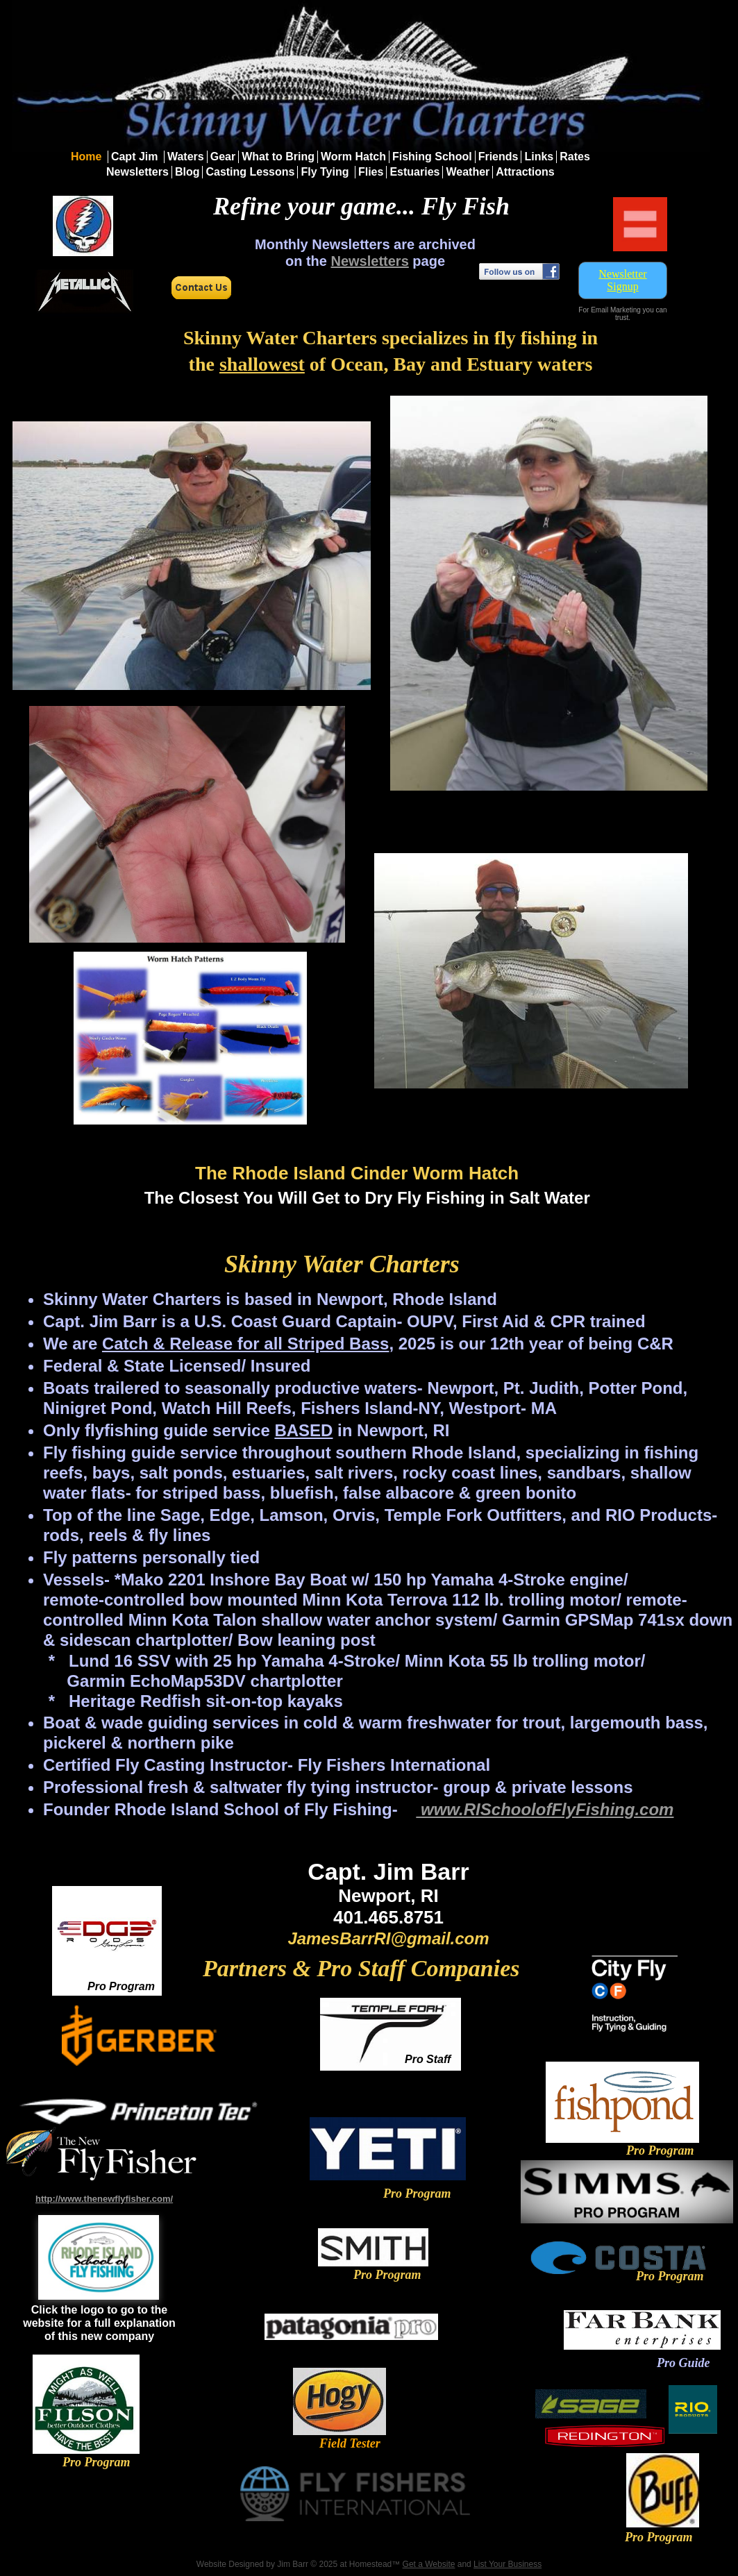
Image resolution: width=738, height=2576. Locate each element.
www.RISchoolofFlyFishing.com (544, 1809)
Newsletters (370, 261)
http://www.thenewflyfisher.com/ (104, 2199)
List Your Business (507, 2564)
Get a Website (429, 2564)
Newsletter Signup (622, 280)
